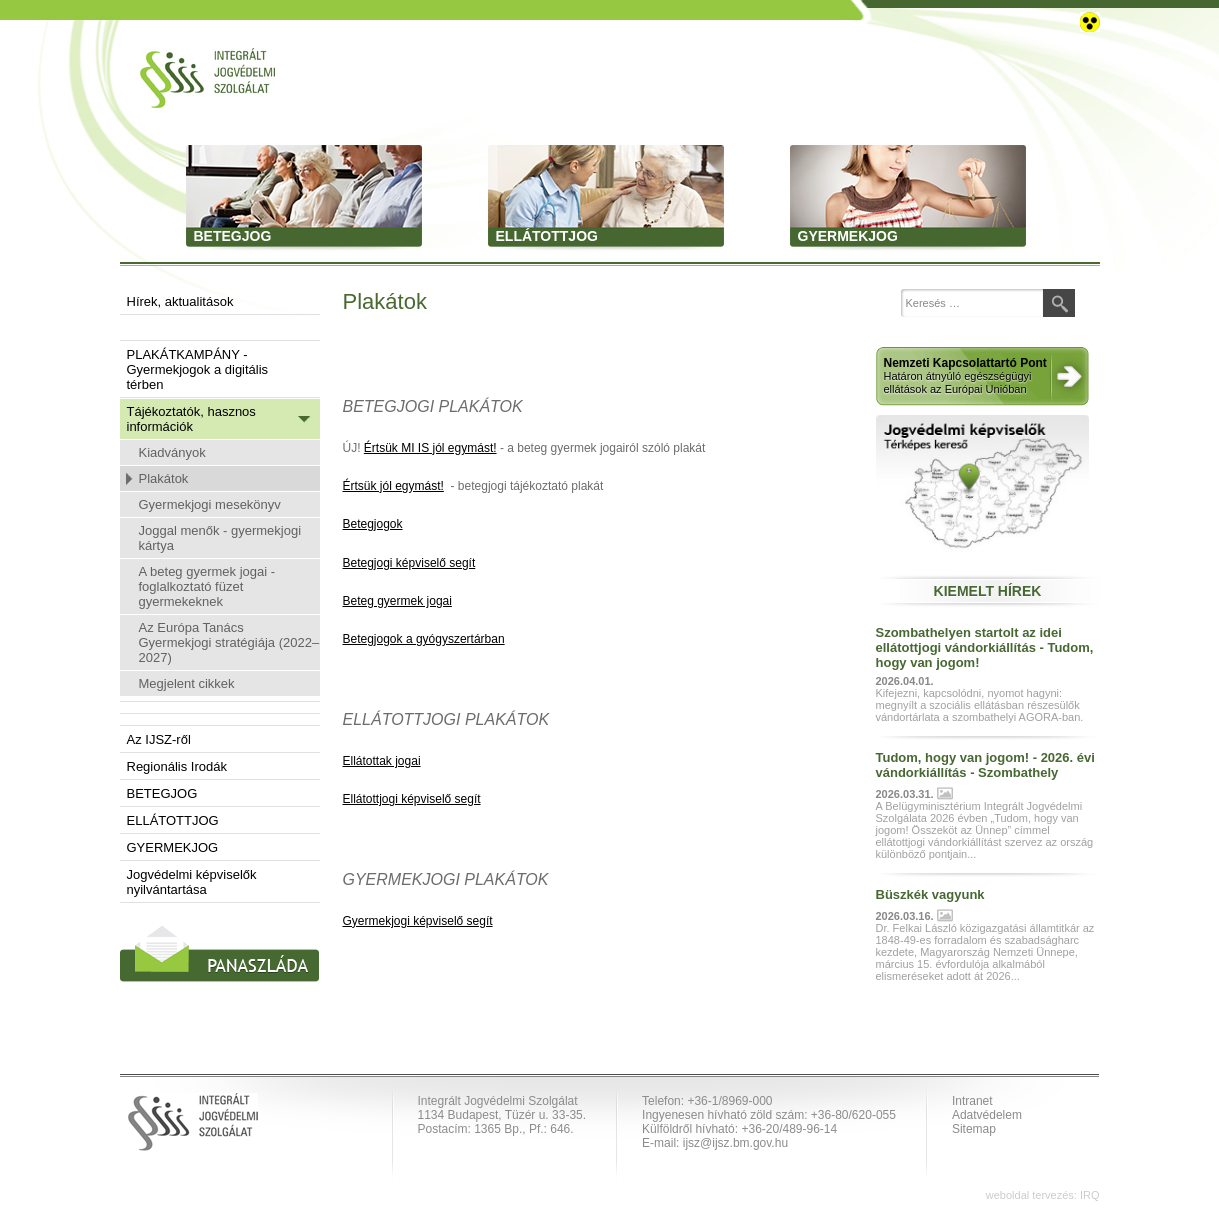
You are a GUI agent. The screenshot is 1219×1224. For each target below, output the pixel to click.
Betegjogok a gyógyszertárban (424, 639)
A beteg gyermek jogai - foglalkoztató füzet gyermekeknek (207, 586)
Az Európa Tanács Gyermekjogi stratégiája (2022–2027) (229, 642)
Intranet (972, 1101)
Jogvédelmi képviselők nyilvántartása (192, 882)
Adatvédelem (987, 1115)
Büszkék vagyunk (930, 894)
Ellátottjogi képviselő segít (412, 799)
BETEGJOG (162, 793)
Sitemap (974, 1129)
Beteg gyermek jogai (397, 601)
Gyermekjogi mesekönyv (210, 504)
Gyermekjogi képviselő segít (418, 921)
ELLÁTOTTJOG (173, 820)
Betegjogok (373, 524)
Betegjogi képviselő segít (409, 563)
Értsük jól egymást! (393, 486)
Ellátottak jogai (382, 761)
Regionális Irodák (177, 766)
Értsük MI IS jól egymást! (430, 448)
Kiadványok (172, 452)
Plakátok (164, 478)
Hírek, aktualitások (180, 301)
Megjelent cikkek (187, 683)
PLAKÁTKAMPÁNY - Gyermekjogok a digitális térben (198, 369)
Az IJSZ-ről (159, 739)
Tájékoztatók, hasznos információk (191, 419)
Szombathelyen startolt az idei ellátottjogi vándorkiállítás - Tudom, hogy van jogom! (985, 647)
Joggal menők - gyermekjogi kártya (220, 538)
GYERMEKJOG (173, 847)
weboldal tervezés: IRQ (1043, 1195)
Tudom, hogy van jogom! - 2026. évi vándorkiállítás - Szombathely (985, 765)
